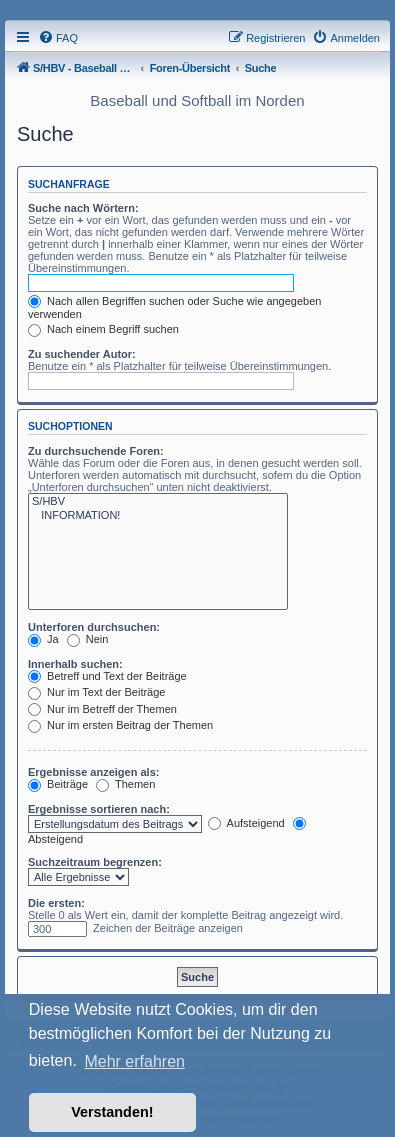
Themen (125, 784)
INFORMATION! (158, 516)
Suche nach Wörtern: (83, 208)
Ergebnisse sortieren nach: (99, 809)
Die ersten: (56, 903)
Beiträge (58, 784)
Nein (88, 639)
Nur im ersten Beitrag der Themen (120, 725)
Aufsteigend (246, 823)
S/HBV (158, 502)
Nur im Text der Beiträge (96, 692)
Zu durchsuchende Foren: (96, 451)
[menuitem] (58, 38)
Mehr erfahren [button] (134, 1061)
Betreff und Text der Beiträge (107, 676)
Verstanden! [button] (112, 1112)
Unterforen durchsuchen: (94, 627)
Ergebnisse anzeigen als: (93, 772)
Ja (43, 639)
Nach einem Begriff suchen (103, 329)
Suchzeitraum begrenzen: (95, 862)
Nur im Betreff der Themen (102, 709)
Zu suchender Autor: (82, 354)
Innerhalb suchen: (75, 664)
